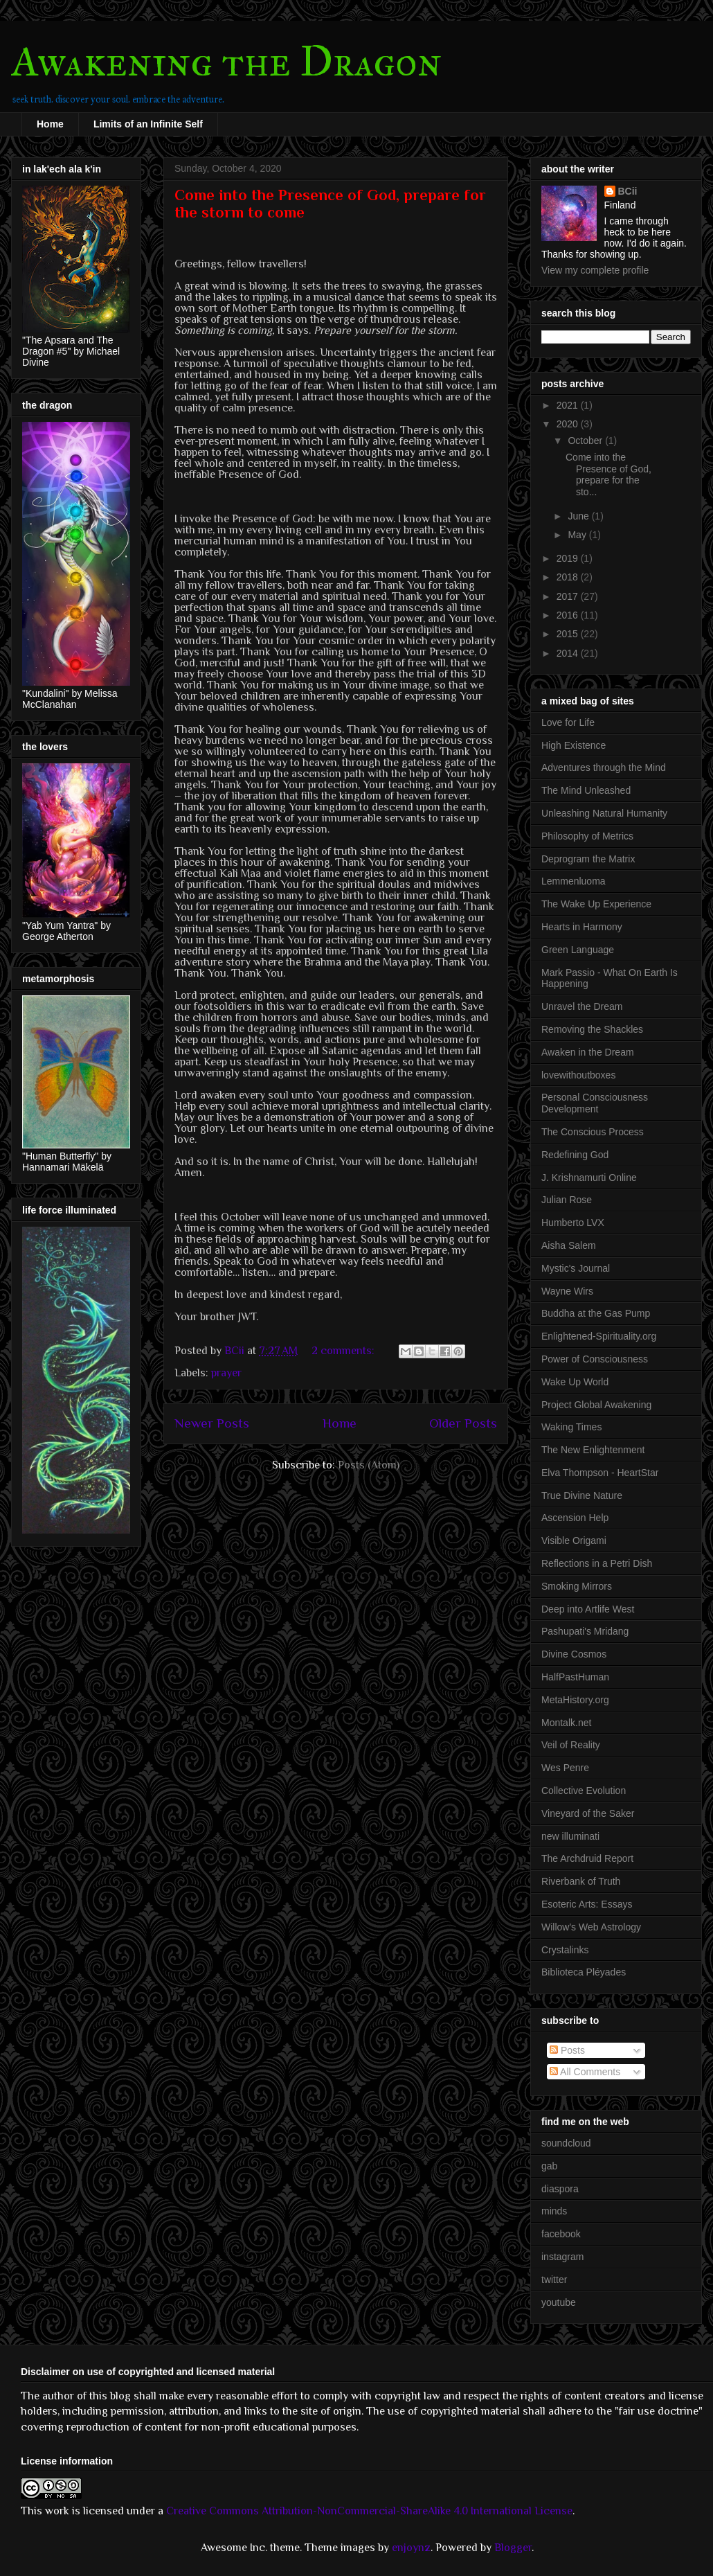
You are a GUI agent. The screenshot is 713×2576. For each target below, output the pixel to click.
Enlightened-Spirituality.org (598, 1336)
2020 (569, 423)
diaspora (560, 2188)
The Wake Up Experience (596, 903)
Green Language (577, 949)
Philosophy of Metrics (587, 836)
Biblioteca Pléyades (583, 1972)
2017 (569, 596)
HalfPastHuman (575, 1676)
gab (549, 2165)
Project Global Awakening (596, 1404)
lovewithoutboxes (578, 1075)
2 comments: (344, 1350)
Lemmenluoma (573, 881)
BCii (628, 191)
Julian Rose (566, 1199)
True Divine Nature (581, 1495)
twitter (554, 2279)
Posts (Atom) (368, 1465)
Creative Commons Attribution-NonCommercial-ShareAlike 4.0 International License (369, 2511)
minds (554, 2211)
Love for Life (568, 722)
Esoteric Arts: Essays (586, 1904)
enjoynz (411, 2547)
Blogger (513, 2547)
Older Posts (463, 1423)
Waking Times (571, 1426)
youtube (558, 2302)
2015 (569, 633)
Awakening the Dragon (226, 61)
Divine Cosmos (573, 1654)
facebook (561, 2233)
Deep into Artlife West (587, 1609)
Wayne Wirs (567, 1291)
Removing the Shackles (592, 1029)
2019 (569, 558)
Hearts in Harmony (581, 926)
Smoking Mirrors (576, 1586)
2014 (569, 653)
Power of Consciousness (594, 1359)
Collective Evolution (583, 1790)
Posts (567, 2050)
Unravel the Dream (582, 1006)
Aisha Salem (568, 1245)
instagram (562, 2256)
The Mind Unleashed (586, 790)
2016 (569, 615)
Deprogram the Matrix (588, 858)
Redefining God (574, 1154)
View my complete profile (595, 270)
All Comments (585, 2071)
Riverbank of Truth (580, 1881)
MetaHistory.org (575, 1699)
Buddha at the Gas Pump (595, 1313)
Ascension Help (574, 1517)
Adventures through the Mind (603, 767)
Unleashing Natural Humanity (604, 813)
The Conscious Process (592, 1131)
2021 (569, 405)
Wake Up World (574, 1381)
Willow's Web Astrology (591, 1927)
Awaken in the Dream (587, 1052)
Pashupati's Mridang (585, 1631)
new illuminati (570, 1836)
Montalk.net (566, 1722)
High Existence (573, 745)
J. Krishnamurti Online (589, 1177)
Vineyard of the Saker (587, 1813)
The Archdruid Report (587, 1858)
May (578, 534)
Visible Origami (573, 1540)
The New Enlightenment (592, 1449)
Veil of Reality (570, 1744)
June (579, 516)
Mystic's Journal (575, 1268)
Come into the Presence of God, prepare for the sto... (608, 474)
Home (50, 124)
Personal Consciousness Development (594, 1103)
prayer (226, 1373)
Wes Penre (565, 1767)
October (586, 440)
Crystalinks (564, 1949)
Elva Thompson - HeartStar (599, 1472)
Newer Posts (211, 1423)
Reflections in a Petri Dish (596, 1563)
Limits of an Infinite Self (148, 124)
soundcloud (566, 2143)
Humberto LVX (572, 1222)
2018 (569, 577)
